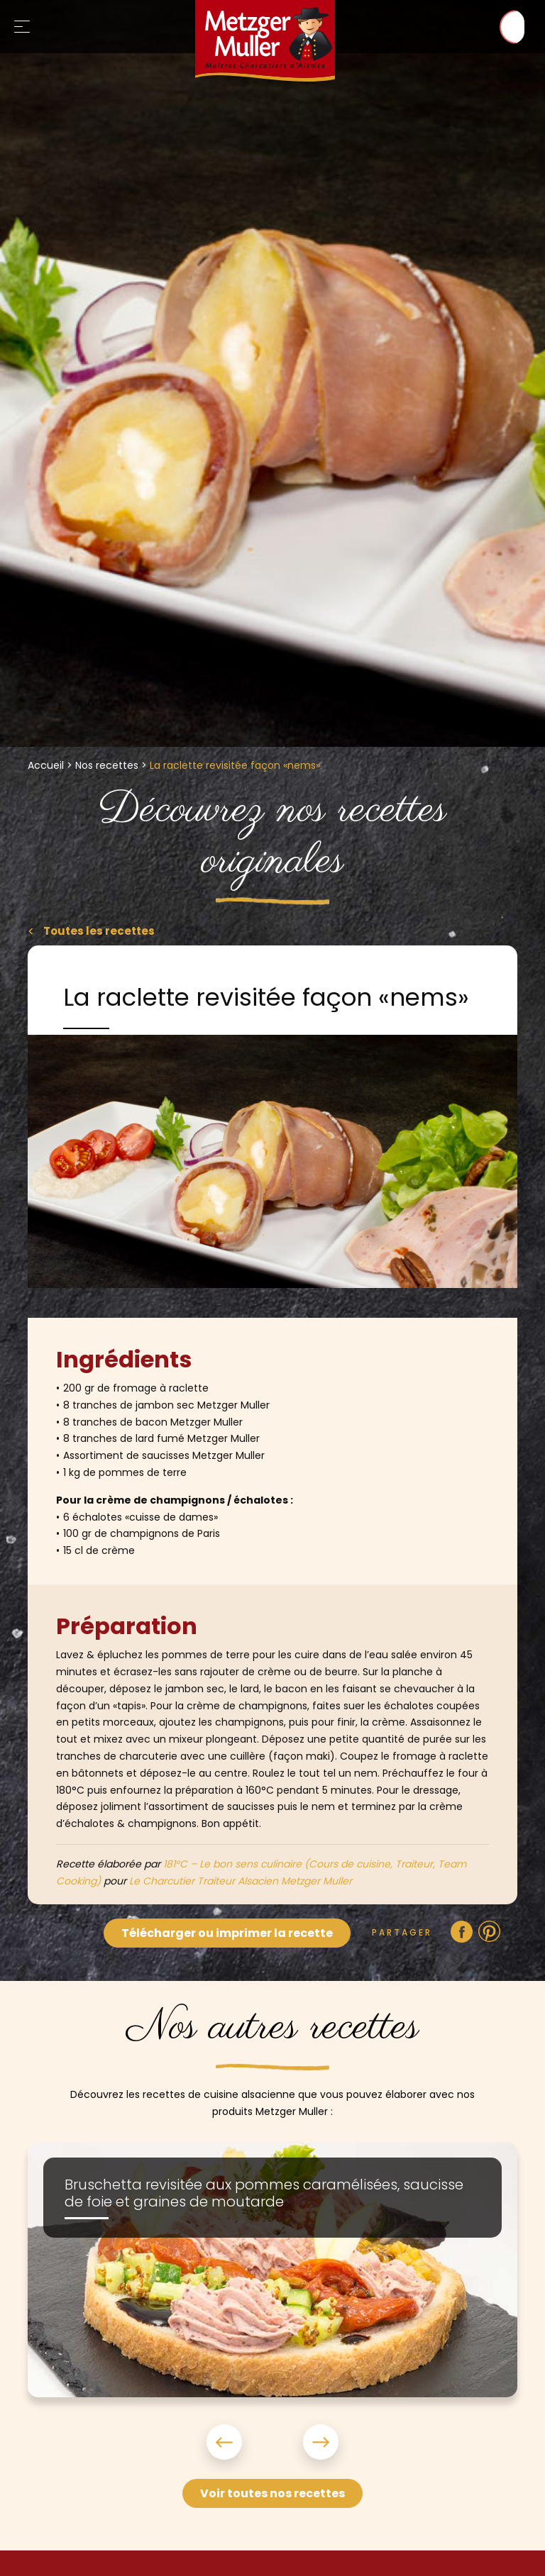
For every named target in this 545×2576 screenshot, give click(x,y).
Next (303, 2442)
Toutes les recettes (99, 931)
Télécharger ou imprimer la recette (227, 1933)
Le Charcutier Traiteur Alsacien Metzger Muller (240, 1881)
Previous (241, 2442)
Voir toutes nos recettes (272, 2493)
